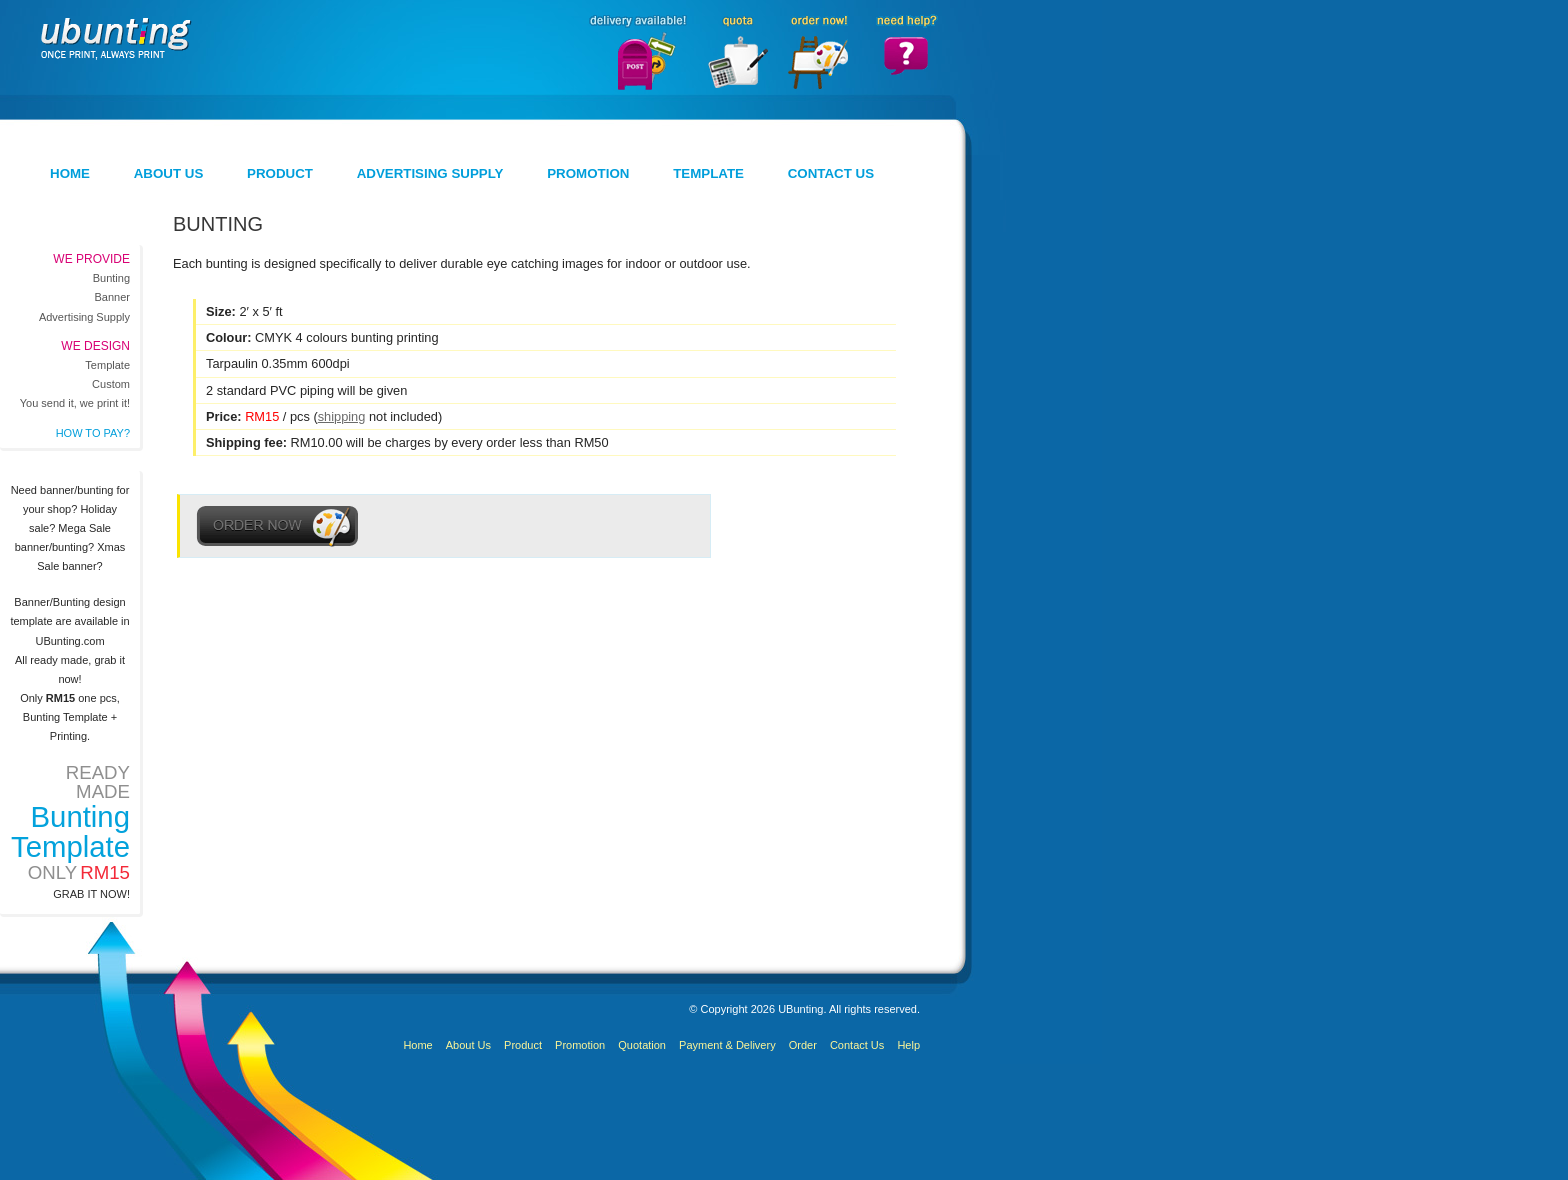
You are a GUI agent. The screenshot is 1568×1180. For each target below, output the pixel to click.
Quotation (642, 1045)
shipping (342, 416)
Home (70, 173)
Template (708, 173)
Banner (112, 297)
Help (908, 1045)
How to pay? (93, 433)
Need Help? (906, 51)
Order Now (277, 526)
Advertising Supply (430, 173)
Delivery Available (635, 51)
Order (803, 1045)
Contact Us (831, 173)
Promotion (588, 173)
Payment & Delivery (727, 1045)
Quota (736, 51)
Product (280, 173)
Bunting (111, 278)
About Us (169, 173)
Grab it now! (91, 894)
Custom (111, 384)
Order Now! (818, 51)
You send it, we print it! (75, 403)
